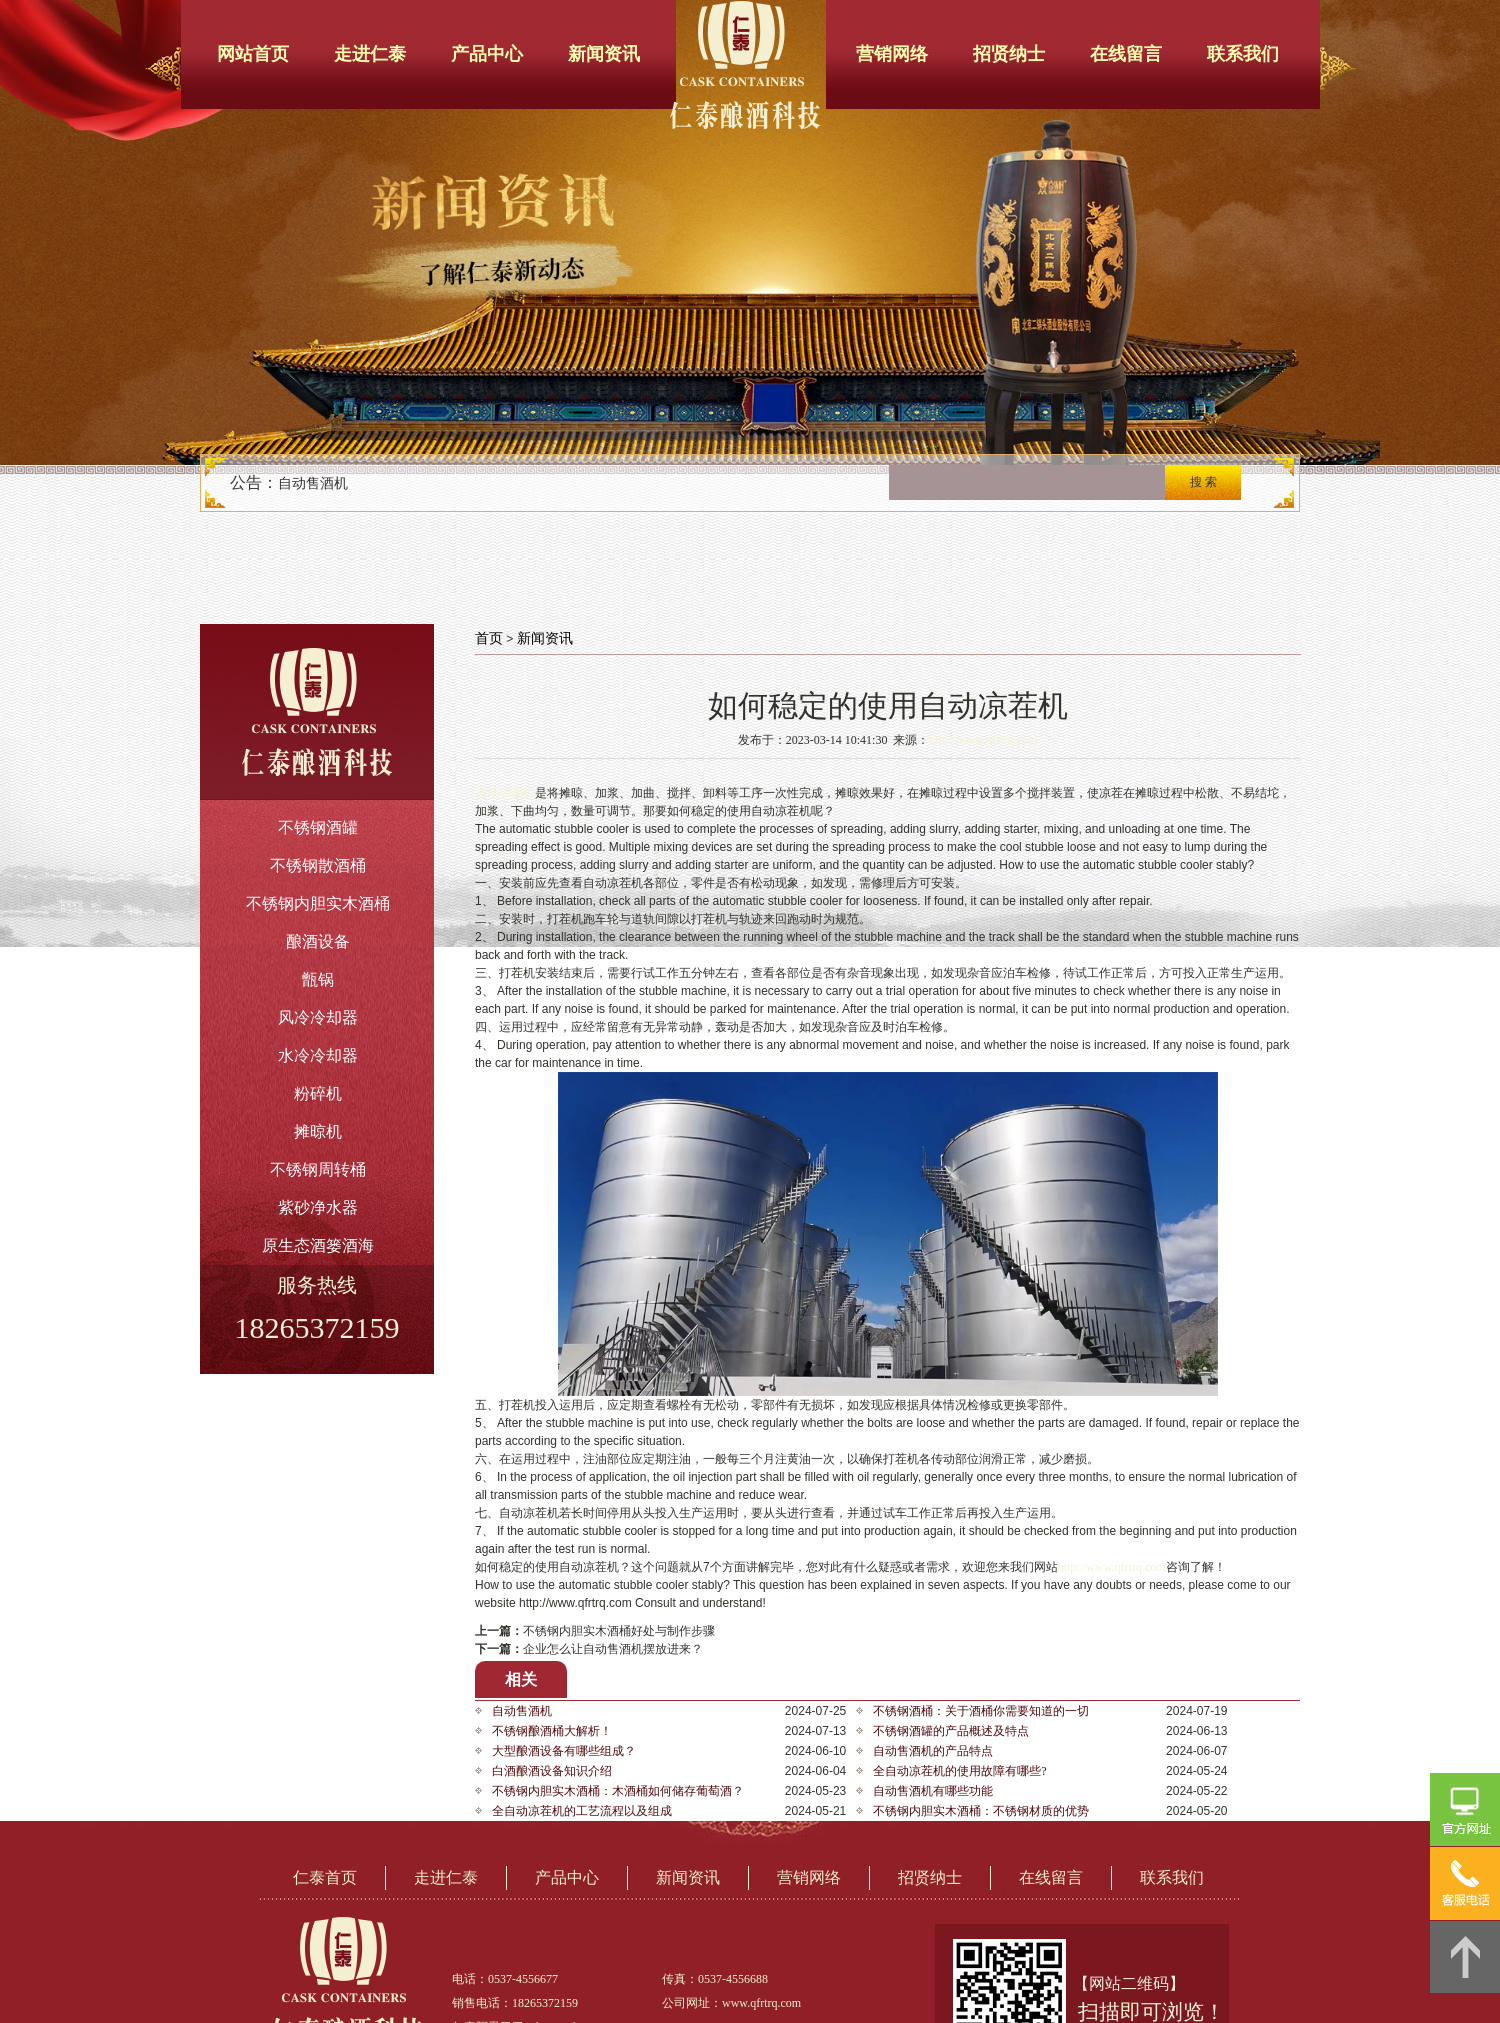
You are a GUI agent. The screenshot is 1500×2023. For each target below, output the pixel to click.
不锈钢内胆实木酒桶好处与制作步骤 (619, 1631)
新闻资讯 (604, 54)
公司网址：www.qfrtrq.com (731, 2003)
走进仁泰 (370, 54)
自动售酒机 (313, 483)
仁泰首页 (325, 1877)
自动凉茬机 (505, 793)
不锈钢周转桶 (318, 1169)
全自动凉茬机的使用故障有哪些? (959, 1771)
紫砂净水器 (318, 1207)
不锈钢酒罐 (318, 827)
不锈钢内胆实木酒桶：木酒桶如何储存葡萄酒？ (618, 1791)
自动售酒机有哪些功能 (933, 1791)
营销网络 (892, 54)
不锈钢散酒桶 (318, 865)
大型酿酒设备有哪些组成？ (564, 1751)
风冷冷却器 (318, 1017)
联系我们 (1243, 54)
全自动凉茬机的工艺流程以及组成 (582, 1811)
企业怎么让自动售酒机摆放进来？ (613, 1649)
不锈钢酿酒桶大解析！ (552, 1731)
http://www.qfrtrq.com (983, 740)
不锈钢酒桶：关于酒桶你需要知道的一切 (981, 1711)
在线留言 (1126, 54)
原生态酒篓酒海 (318, 1245)
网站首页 (253, 54)
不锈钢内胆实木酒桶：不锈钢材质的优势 (981, 1811)
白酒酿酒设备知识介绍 (552, 1771)
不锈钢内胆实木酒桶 (318, 903)
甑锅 (318, 979)
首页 (489, 638)
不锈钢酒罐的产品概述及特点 (951, 1731)
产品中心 (487, 54)
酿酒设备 (318, 941)
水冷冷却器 (318, 1055)
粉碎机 (318, 1093)
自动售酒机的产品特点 (933, 1751)
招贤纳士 (1009, 54)
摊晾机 (318, 1131)
